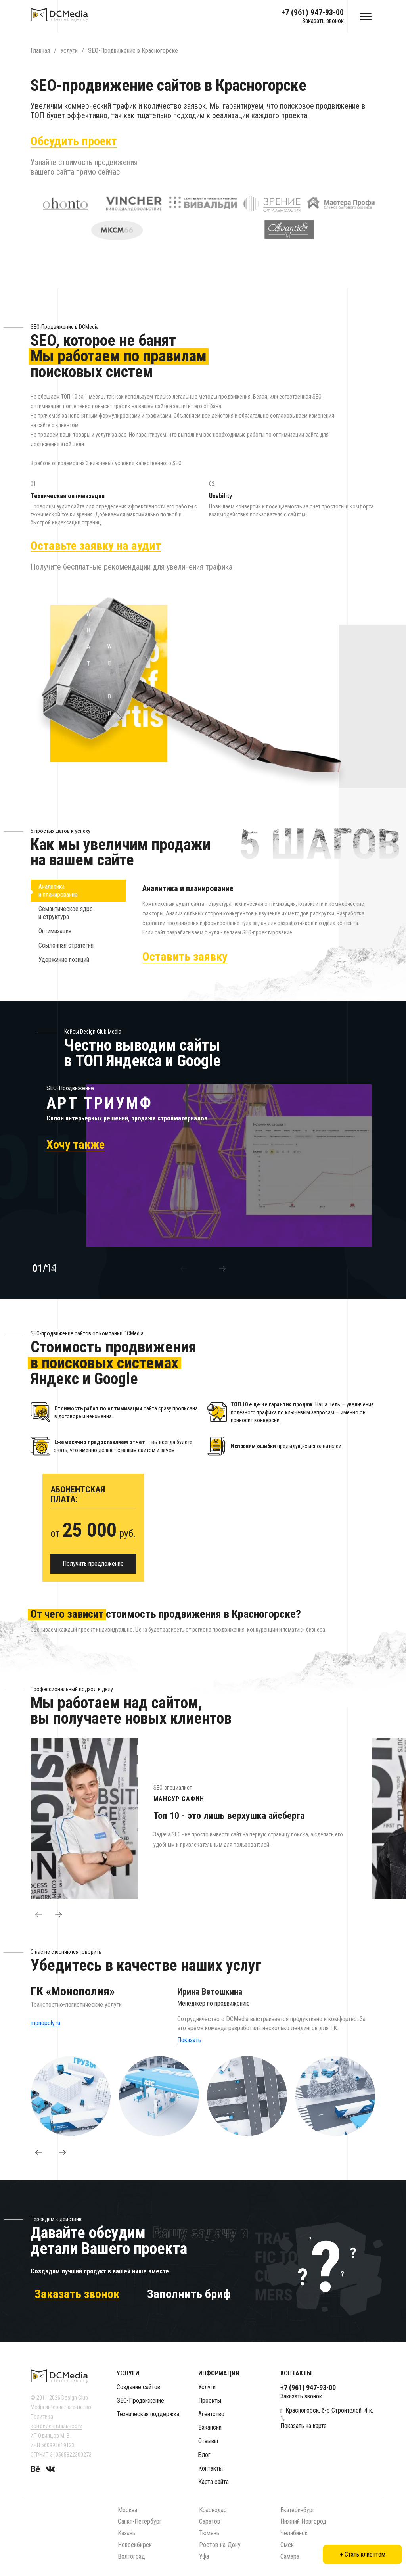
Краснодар (213, 2510)
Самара (289, 2556)
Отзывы (208, 2441)
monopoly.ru (45, 2031)
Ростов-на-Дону (220, 2545)
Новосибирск (135, 2545)
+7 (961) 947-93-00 (312, 12)
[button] (183, 1277)
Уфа (204, 2556)
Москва (127, 2510)
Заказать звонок (323, 21)
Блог (204, 2455)
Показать (189, 2048)
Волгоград (131, 2556)
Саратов (209, 2521)
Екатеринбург (297, 2510)
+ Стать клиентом (362, 2554)
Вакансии (210, 2427)
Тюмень (209, 2533)
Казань (126, 2533)
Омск (287, 2545)
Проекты (209, 2400)
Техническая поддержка (148, 2414)
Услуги (207, 2387)
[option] (201, 1173)
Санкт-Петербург (140, 2521)
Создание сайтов (138, 2387)
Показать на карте (303, 2426)
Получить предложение (93, 1571)
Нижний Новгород (303, 2521)
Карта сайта (213, 2482)
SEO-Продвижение (140, 2400)
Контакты (210, 2468)
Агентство (211, 2414)
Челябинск (294, 2533)
